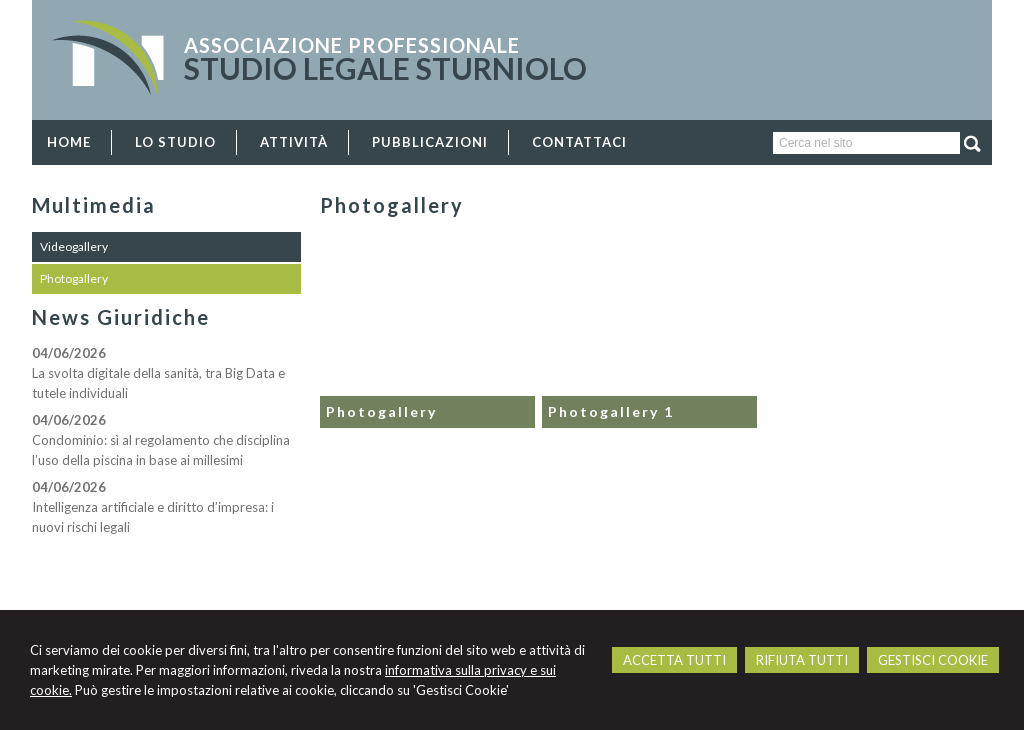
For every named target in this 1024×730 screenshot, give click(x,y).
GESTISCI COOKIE (933, 660)
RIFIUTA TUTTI (802, 660)
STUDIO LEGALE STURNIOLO (385, 68)
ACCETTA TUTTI (674, 660)
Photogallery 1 (611, 411)
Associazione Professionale (352, 45)
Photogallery (381, 411)
